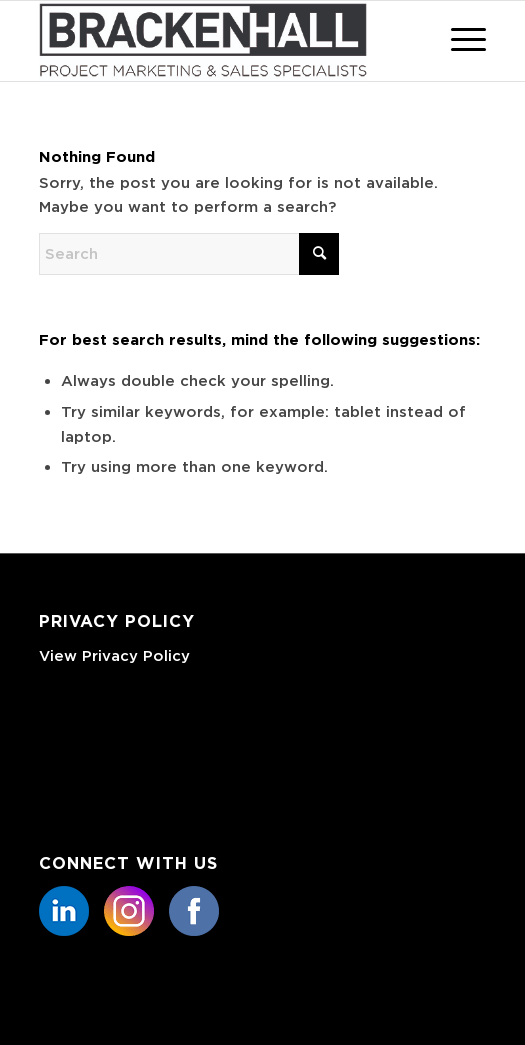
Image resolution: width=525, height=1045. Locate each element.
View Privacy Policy (114, 655)
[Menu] (458, 41)
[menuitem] (458, 41)
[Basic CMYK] (217, 41)
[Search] (189, 254)
